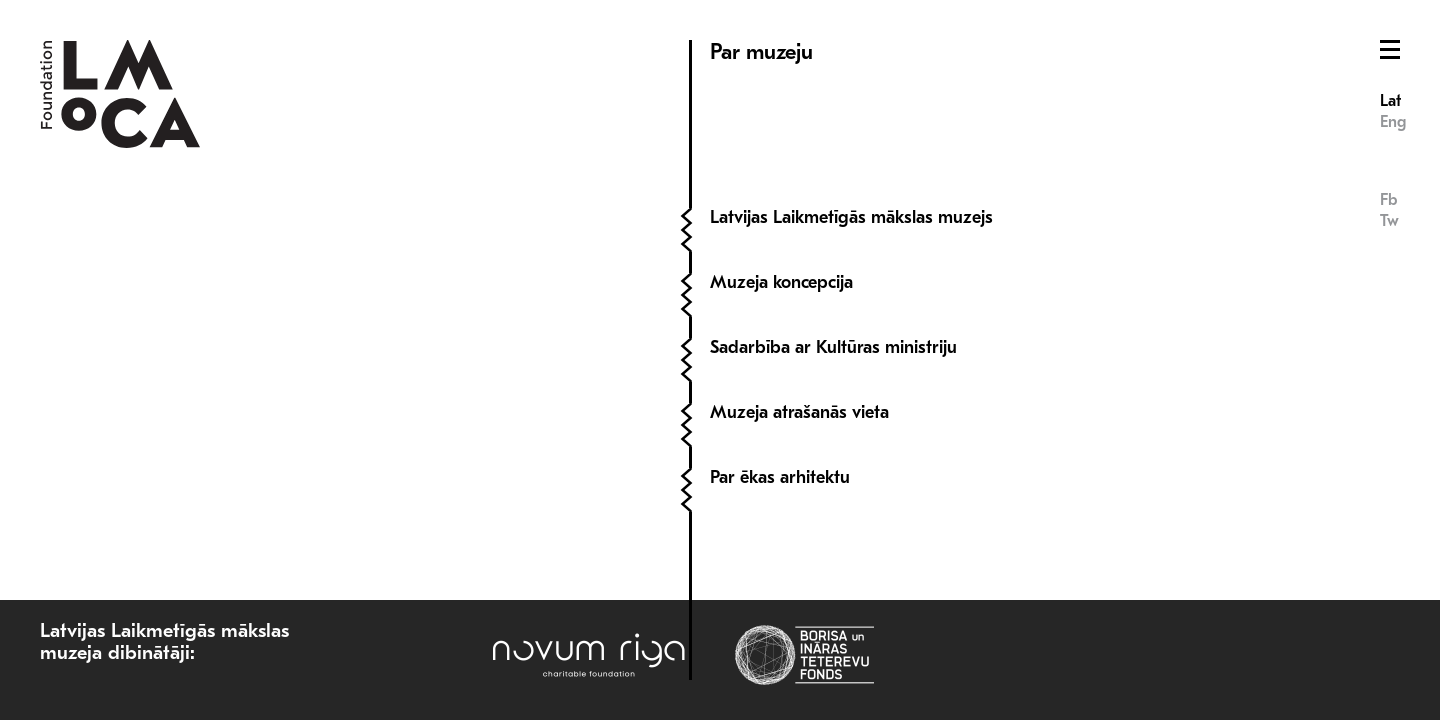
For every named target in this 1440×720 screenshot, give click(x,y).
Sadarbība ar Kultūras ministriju (833, 347)
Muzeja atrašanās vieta (799, 412)
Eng (1393, 122)
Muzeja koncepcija (781, 282)
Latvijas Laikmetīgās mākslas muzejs (851, 217)
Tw (1389, 221)
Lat (1390, 101)
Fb (1388, 200)
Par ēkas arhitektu (780, 477)
